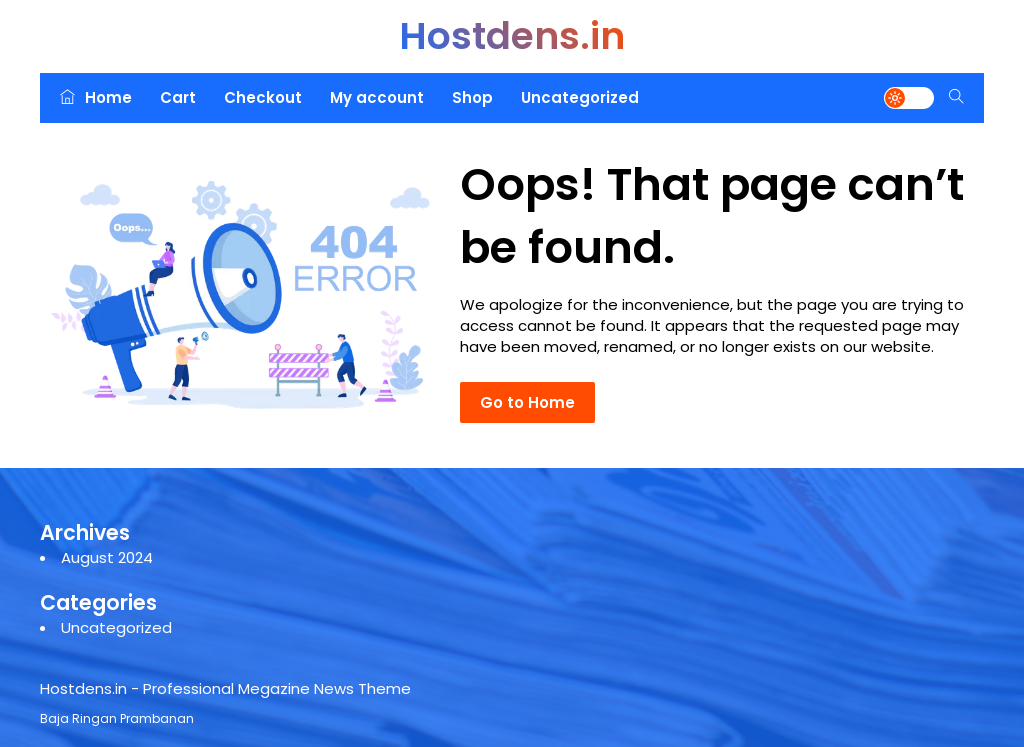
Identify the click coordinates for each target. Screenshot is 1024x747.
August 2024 (107, 557)
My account (377, 97)
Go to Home (527, 402)
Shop (472, 97)
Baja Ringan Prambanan (117, 718)
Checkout (263, 97)
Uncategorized (580, 97)
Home (96, 97)
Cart (178, 97)
